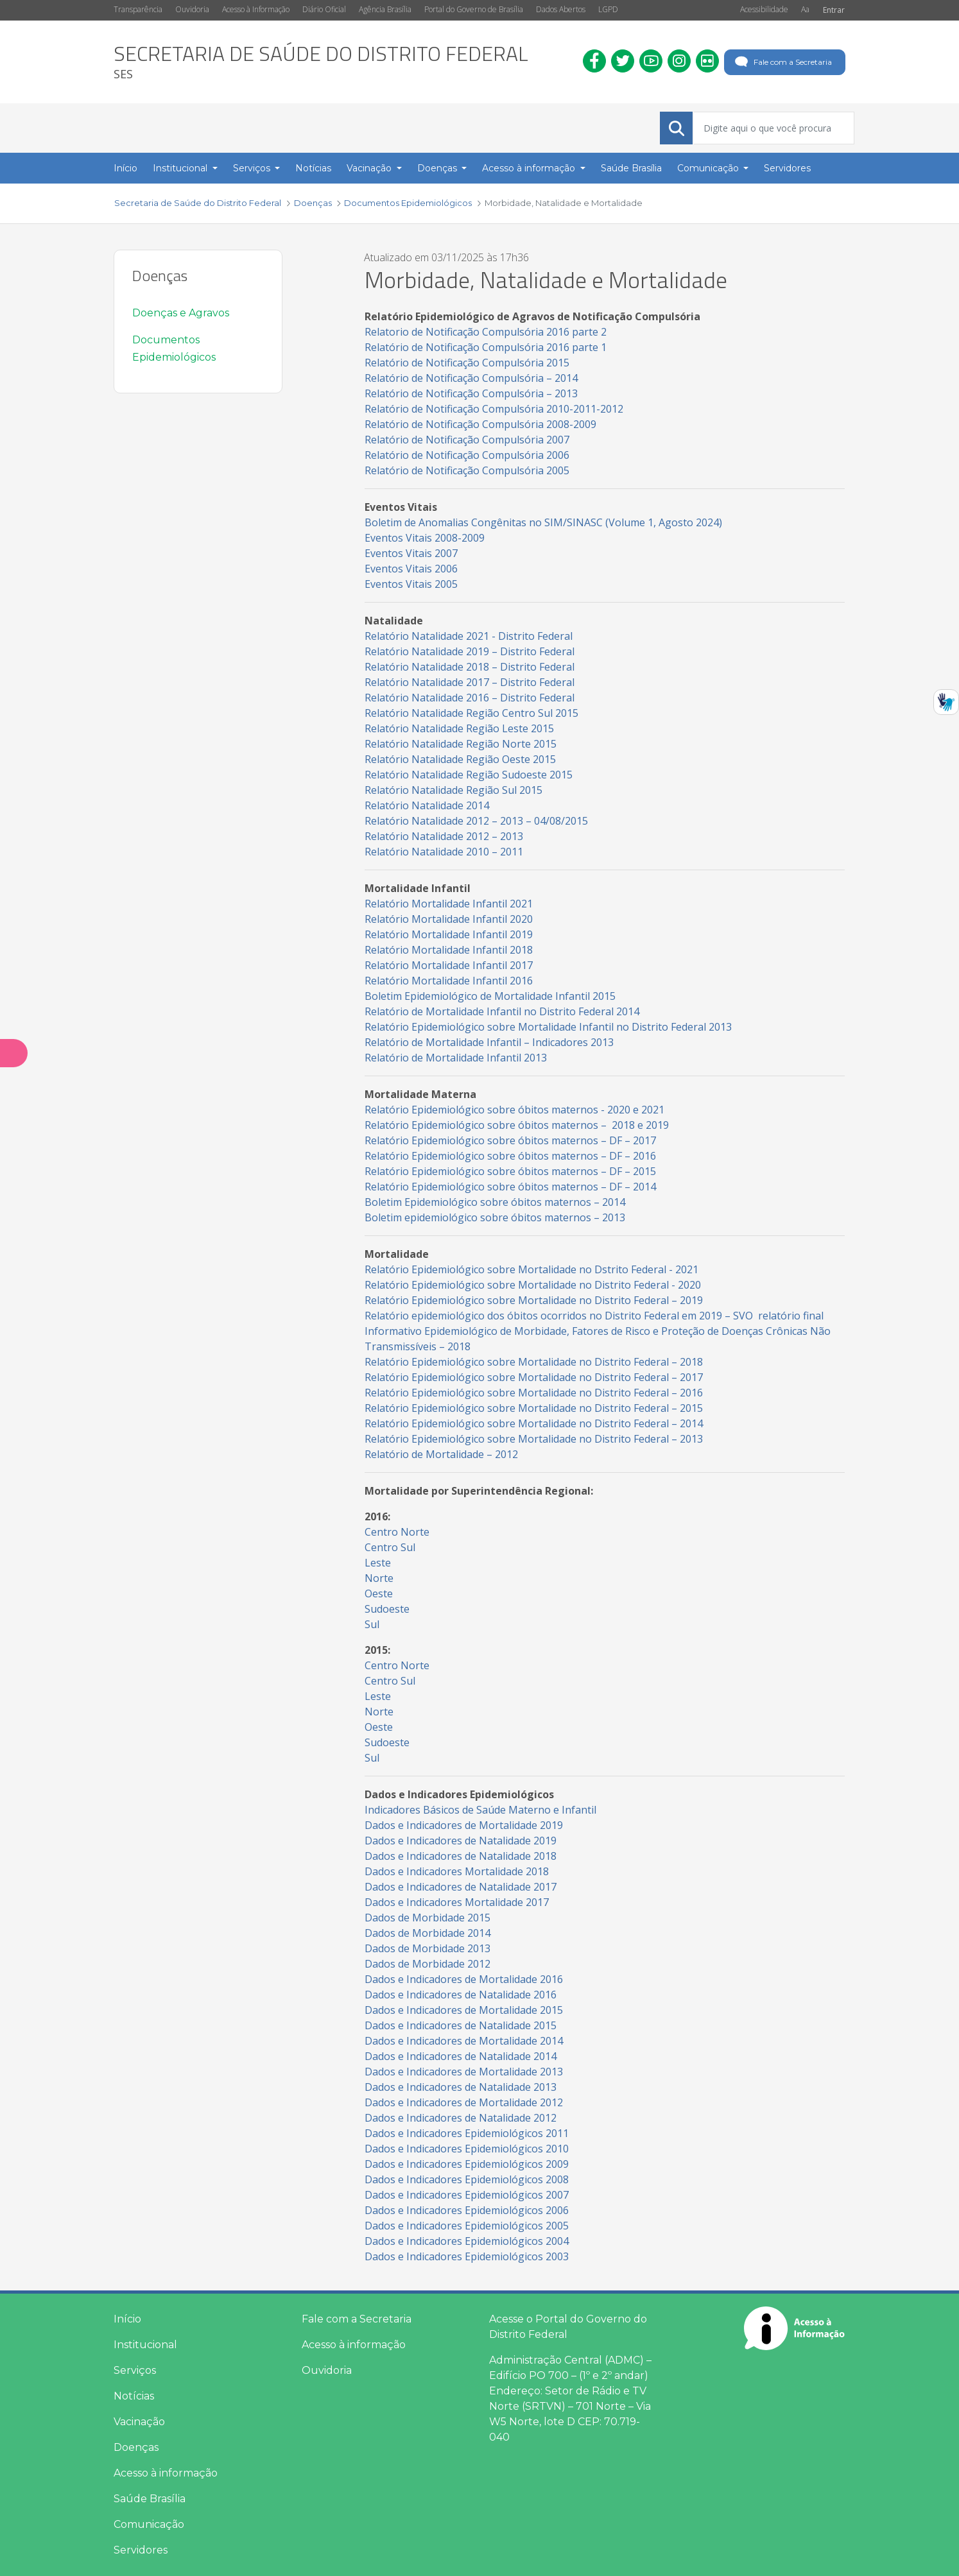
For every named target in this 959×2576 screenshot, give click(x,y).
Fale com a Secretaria (782, 62)
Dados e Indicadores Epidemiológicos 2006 (467, 2210)
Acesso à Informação (255, 9)
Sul (372, 1624)
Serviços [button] (253, 168)
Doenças (136, 2447)
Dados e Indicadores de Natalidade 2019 (461, 1840)
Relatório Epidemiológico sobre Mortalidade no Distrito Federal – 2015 (534, 1408)
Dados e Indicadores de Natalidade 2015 (462, 2025)
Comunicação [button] (709, 168)
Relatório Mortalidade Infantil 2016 (449, 981)
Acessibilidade (764, 9)
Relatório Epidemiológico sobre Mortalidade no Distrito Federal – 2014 (534, 1423)
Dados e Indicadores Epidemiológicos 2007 (467, 2195)
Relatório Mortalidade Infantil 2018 (449, 950)
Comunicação (149, 2524)
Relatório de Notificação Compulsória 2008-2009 (480, 424)
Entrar (834, 9)
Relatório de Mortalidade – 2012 (441, 1454)
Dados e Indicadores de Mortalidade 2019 (464, 1825)
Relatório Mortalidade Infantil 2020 (449, 919)
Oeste (379, 1593)
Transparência (138, 9)
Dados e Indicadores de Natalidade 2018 (461, 1856)
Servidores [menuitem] (787, 168)
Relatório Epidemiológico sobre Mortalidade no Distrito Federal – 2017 (534, 1377)
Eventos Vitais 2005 (411, 584)
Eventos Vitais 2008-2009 (425, 538)
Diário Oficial (324, 9)
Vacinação (139, 2422)
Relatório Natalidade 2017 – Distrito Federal (470, 682)
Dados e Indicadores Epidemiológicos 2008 (467, 2179)
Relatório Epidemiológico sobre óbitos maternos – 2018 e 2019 (517, 1125)
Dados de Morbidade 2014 (427, 1933)
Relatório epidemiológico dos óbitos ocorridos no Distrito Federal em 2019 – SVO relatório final (594, 1316)
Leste (378, 1563)
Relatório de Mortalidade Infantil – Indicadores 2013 (489, 1042)
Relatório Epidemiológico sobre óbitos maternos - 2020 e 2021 (514, 1110)
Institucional (145, 2345)
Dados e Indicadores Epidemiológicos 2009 (467, 2164)
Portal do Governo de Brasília (473, 9)
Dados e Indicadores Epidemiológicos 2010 (467, 2149)
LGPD (608, 9)
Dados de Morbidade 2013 (427, 1948)
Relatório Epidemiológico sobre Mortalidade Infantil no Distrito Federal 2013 (549, 1027)
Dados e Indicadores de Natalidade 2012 (461, 2118)
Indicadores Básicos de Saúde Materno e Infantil (480, 1810)
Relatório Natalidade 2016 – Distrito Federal (470, 698)
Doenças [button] (438, 168)
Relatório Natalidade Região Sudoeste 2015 (469, 775)
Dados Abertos (560, 9)
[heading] (321, 62)
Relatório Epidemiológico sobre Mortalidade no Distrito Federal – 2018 (534, 1362)
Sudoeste (387, 1609)
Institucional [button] (181, 168)
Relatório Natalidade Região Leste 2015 (459, 728)
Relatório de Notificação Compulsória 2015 (467, 363)
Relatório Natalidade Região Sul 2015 (453, 790)
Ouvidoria (192, 9)
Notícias (134, 2396)
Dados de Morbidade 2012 (427, 1964)
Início (127, 2319)
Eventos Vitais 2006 (411, 569)
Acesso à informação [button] (530, 168)
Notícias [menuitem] (313, 168)
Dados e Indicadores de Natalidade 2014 (461, 2056)
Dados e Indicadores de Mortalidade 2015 (464, 2010)
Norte (379, 1578)
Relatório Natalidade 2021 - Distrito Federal (469, 636)
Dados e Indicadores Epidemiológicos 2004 (467, 2241)
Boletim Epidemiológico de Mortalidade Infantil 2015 (490, 996)
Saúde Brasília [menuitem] (631, 168)
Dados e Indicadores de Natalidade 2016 (461, 1995)
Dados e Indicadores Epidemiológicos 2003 (467, 2256)
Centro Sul (390, 1547)
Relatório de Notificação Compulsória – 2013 (472, 393)
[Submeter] (676, 128)
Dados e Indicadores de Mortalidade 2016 (464, 1979)
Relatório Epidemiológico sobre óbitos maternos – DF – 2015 (510, 1171)
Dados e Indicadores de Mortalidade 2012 (464, 2102)
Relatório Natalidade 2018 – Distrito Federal (470, 667)
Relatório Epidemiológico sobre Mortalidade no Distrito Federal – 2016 (535, 1393)
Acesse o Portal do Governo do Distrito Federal (568, 2326)
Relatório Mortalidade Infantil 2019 (450, 934)
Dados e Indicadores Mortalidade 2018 (457, 1871)
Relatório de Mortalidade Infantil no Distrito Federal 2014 (502, 1011)
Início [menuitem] (125, 168)
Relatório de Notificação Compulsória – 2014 (472, 378)
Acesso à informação (166, 2473)
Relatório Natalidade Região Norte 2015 (461, 744)
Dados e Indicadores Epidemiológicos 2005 (467, 2226)
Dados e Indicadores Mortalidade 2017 (457, 1902)
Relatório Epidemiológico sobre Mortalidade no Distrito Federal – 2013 (534, 1439)
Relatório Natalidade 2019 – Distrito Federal (470, 651)
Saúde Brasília (150, 2499)
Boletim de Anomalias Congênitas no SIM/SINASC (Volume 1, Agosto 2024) (543, 522)
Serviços (135, 2370)
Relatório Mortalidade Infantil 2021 (449, 904)
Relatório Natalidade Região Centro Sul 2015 (471, 713)
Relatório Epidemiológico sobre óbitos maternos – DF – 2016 (510, 1156)
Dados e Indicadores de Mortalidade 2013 (464, 2072)
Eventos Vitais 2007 (411, 553)
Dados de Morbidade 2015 (427, 1918)
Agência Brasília (385, 9)
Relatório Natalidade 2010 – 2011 (444, 852)
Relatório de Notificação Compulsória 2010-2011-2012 (494, 409)
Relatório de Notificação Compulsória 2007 (467, 440)
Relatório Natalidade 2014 (427, 805)
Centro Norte (397, 1532)
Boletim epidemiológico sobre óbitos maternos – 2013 (495, 1217)
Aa (805, 9)
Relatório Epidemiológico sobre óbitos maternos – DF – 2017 (510, 1140)
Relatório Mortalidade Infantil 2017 (449, 965)
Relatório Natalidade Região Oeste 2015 (460, 759)
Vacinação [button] (370, 168)
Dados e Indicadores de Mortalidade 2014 (464, 2041)
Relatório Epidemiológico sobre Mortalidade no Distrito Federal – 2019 (534, 1300)
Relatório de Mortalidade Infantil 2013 (456, 1058)
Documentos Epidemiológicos (174, 348)
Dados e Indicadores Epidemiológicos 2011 (467, 2133)
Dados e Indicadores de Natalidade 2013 (462, 2087)
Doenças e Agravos (180, 313)
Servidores (141, 2550)
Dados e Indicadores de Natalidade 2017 (461, 1887)
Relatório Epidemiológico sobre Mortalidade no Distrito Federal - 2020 (534, 1285)
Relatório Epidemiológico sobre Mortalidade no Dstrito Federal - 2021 (531, 1269)
